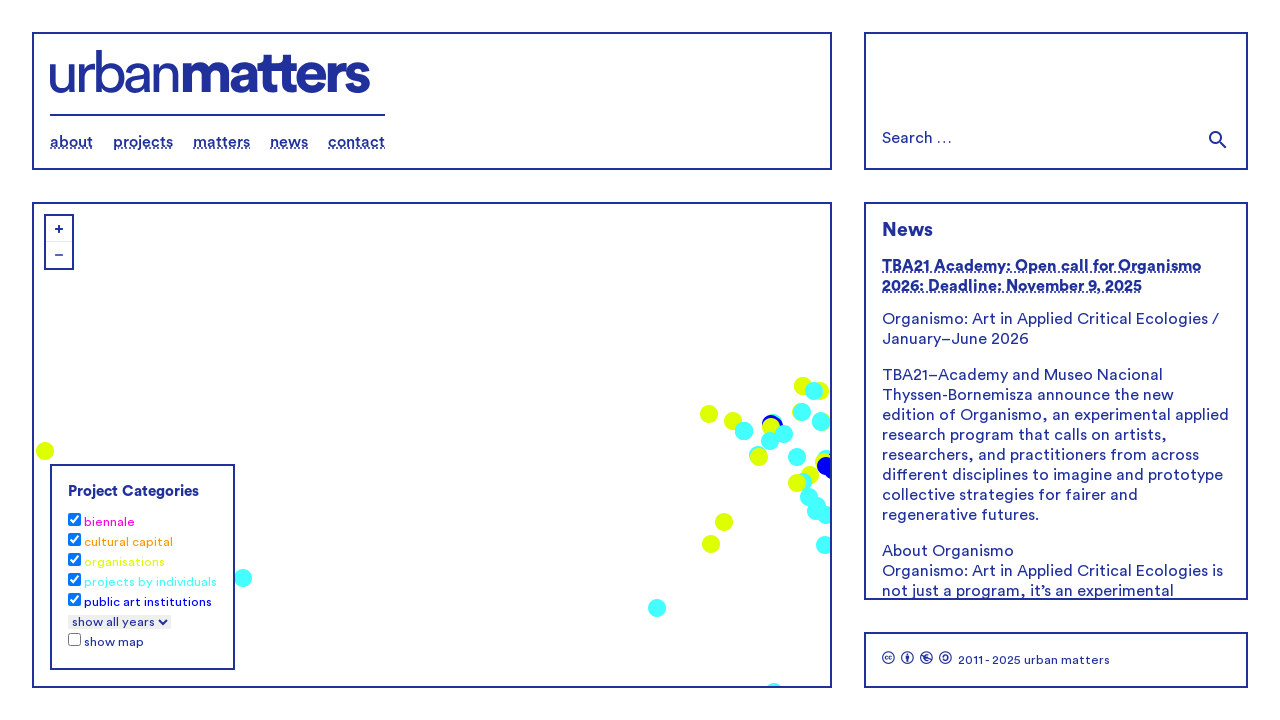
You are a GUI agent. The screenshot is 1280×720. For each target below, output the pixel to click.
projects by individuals (150, 582)
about (71, 142)
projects (143, 142)
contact (356, 142)
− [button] (59, 255)
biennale (109, 522)
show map (114, 642)
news (289, 142)
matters (221, 142)
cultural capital (128, 542)
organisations (124, 562)
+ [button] (59, 229)
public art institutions (148, 602)
